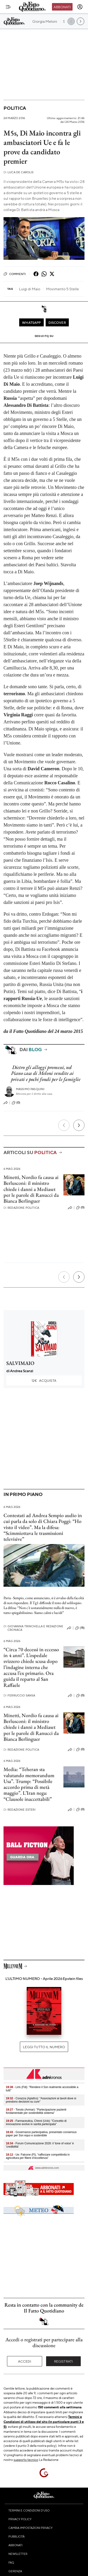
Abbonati (62, 7)
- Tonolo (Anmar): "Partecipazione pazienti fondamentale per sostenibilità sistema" (36, 2111)
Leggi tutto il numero (44, 2047)
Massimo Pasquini (30, 1089)
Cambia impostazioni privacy (30, 2528)
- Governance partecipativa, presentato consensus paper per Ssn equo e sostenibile (41, 2133)
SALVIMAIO (20, 1363)
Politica (15, 108)
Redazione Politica (21, 1207)
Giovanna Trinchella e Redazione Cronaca (33, 1628)
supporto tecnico (26, 2459)
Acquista (44, 1380)
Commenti (15, 274)
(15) (79, 1628)
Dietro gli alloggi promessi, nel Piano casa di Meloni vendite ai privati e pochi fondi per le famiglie (46, 1073)
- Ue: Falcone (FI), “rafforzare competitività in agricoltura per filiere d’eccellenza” (38, 2156)
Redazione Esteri (20, 1809)
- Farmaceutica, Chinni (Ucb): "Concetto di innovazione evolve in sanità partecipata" (36, 2122)
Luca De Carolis (19, 172)
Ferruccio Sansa (19, 1695)
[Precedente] (64, 1125)
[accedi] (79, 6)
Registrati (63, 2361)
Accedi (24, 2361)
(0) (16, 1103)
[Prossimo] (78, 1125)
